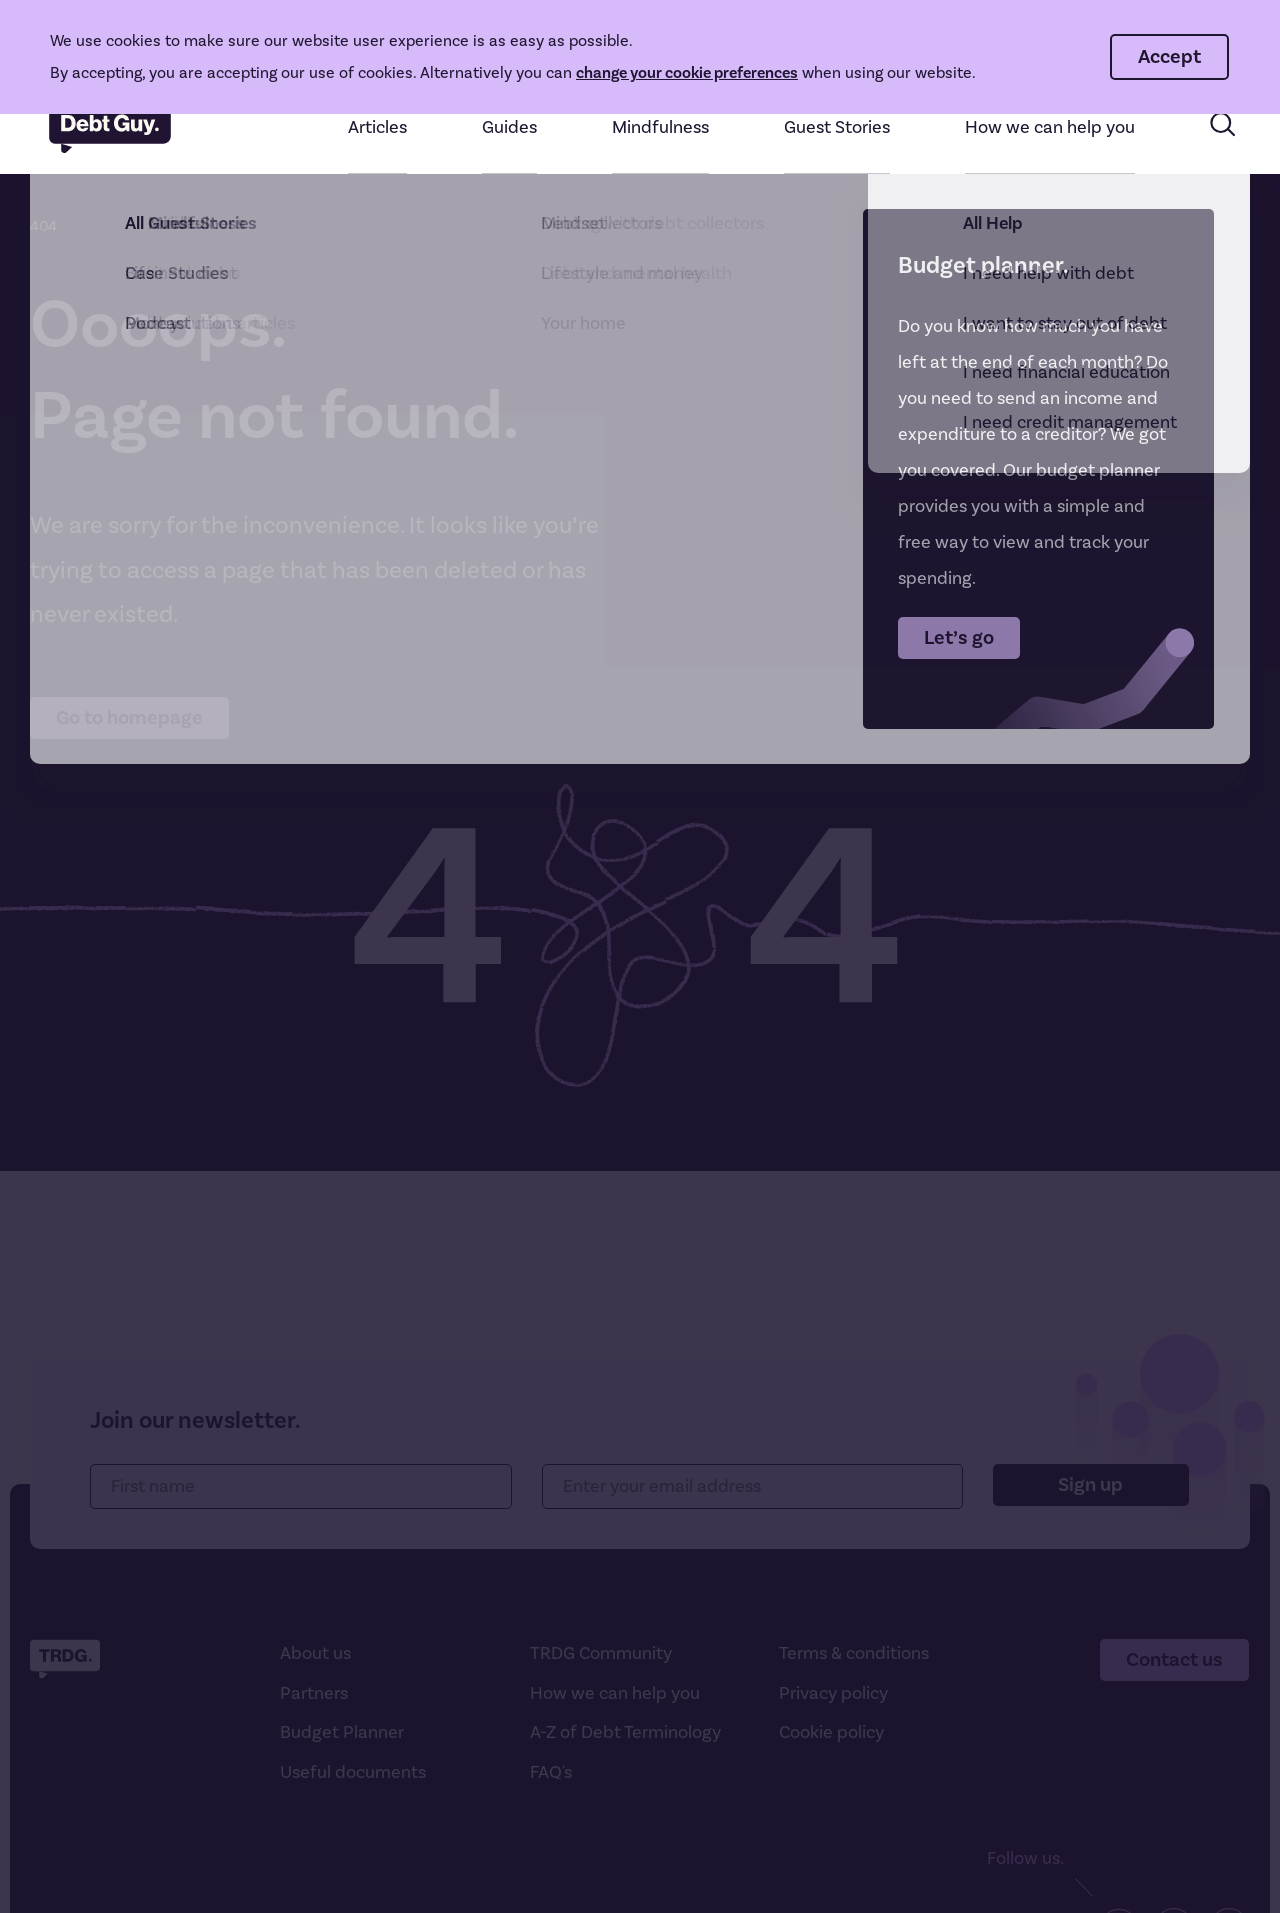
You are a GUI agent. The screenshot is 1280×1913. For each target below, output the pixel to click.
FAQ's (551, 1772)
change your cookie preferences (687, 73)
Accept (1169, 57)
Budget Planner (342, 1732)
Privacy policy (833, 1693)
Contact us (1174, 1660)
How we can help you (615, 1693)
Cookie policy (831, 1732)
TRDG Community (601, 1653)
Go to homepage (129, 718)
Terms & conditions (854, 1653)
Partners (314, 1693)
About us (315, 1653)
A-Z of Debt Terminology (625, 1732)
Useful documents (353, 1772)
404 (43, 226)
